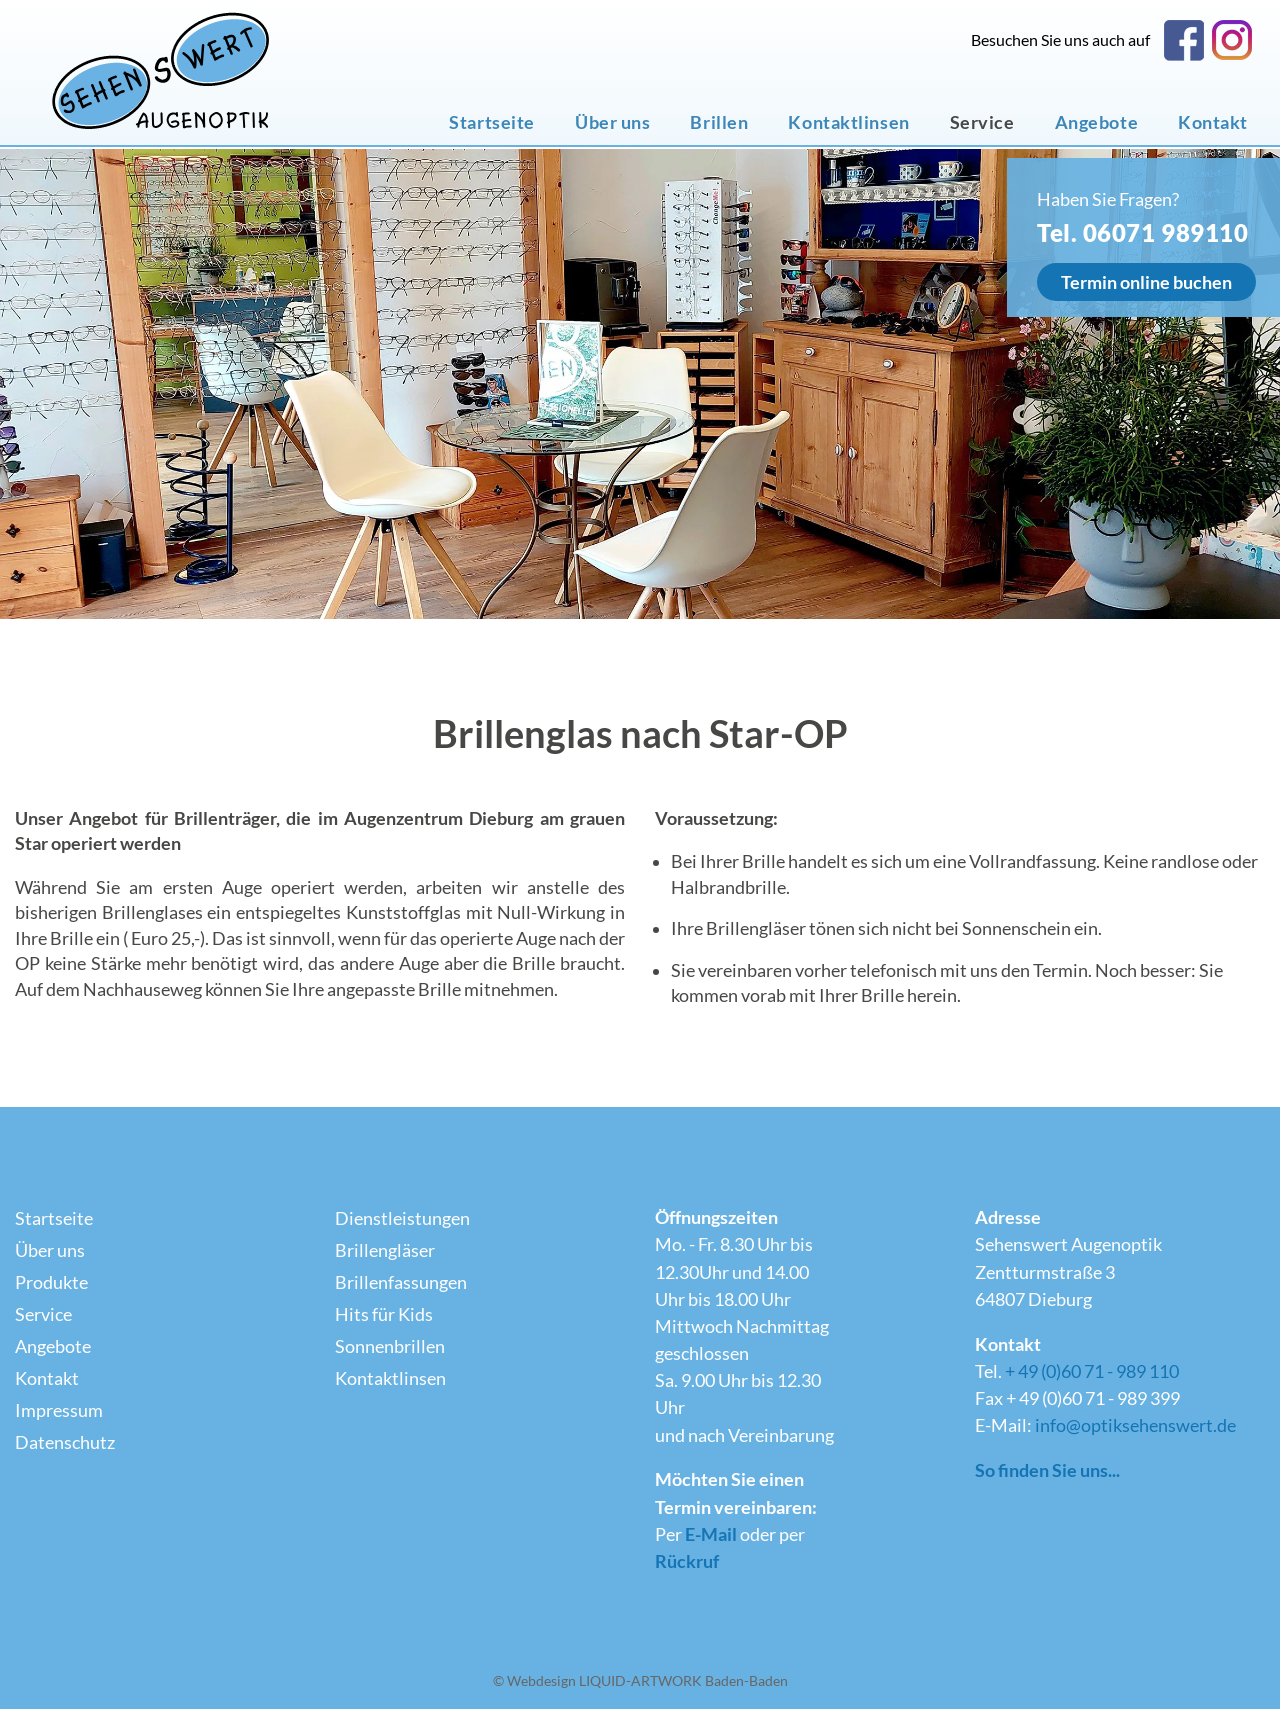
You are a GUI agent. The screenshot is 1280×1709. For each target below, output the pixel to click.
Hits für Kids (384, 1314)
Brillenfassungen (401, 1282)
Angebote (1096, 122)
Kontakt (1213, 122)
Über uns (612, 122)
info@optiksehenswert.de (1135, 1425)
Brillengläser (385, 1250)
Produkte (51, 1282)
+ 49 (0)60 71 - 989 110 (1092, 1371)
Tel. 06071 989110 (1143, 232)
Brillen (719, 122)
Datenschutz (65, 1442)
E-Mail (711, 1534)
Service (982, 122)
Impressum (59, 1410)
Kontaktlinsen (848, 122)
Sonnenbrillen (390, 1346)
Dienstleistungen (402, 1218)
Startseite (492, 122)
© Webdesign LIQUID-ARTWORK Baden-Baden (640, 1680)
